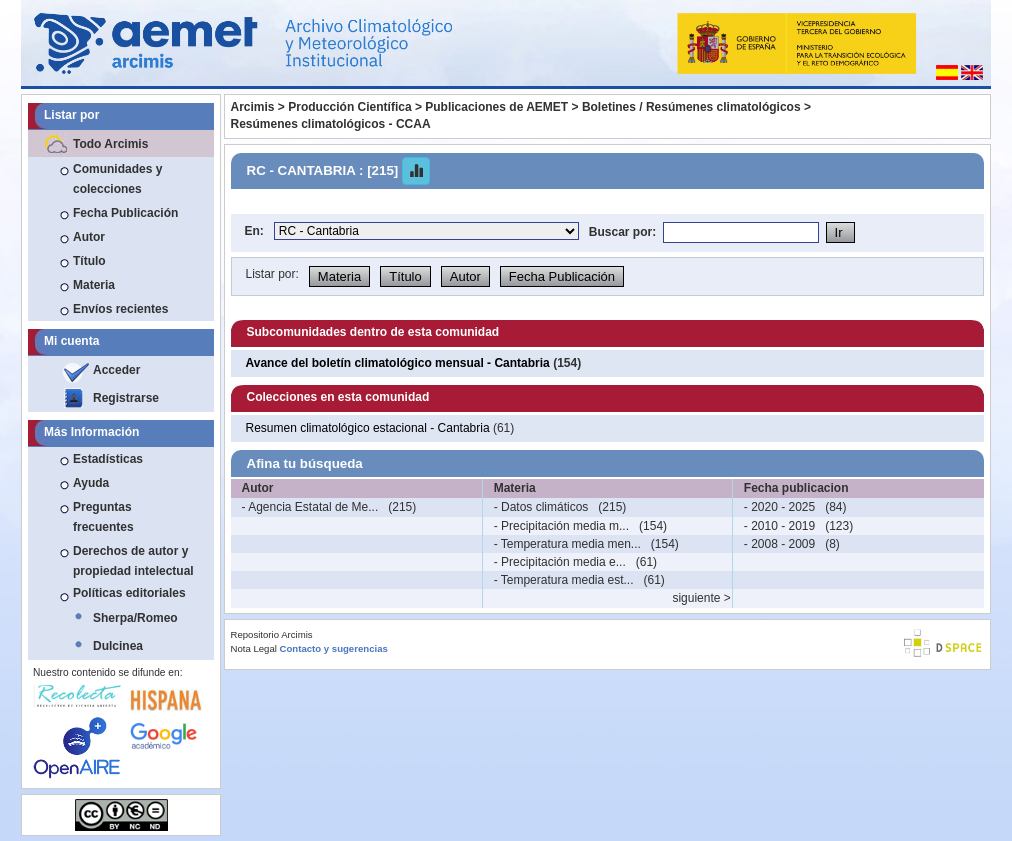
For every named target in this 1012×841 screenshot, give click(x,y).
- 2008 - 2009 (779, 544)
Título (89, 261)
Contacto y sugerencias (334, 648)
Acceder (116, 370)
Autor (89, 237)
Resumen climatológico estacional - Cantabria (369, 428)
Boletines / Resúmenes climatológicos (691, 107)
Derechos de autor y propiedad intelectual (133, 561)
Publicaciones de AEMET (496, 107)
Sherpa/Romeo (135, 618)
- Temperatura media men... (567, 544)
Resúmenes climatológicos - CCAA (331, 124)
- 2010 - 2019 (779, 526)
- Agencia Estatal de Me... (310, 507)
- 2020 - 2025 (779, 507)
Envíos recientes (120, 309)
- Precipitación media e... (560, 562)
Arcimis (253, 107)
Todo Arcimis (110, 144)
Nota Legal (254, 648)
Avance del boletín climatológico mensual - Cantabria (398, 363)
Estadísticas (108, 459)
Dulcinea (118, 646)
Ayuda (91, 483)
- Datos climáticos (541, 507)
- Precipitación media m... (561, 526)
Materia (94, 285)
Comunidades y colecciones (117, 179)
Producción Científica (349, 107)
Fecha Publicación (125, 213)
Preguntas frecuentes (103, 517)
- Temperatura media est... (564, 580)
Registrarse (126, 398)
